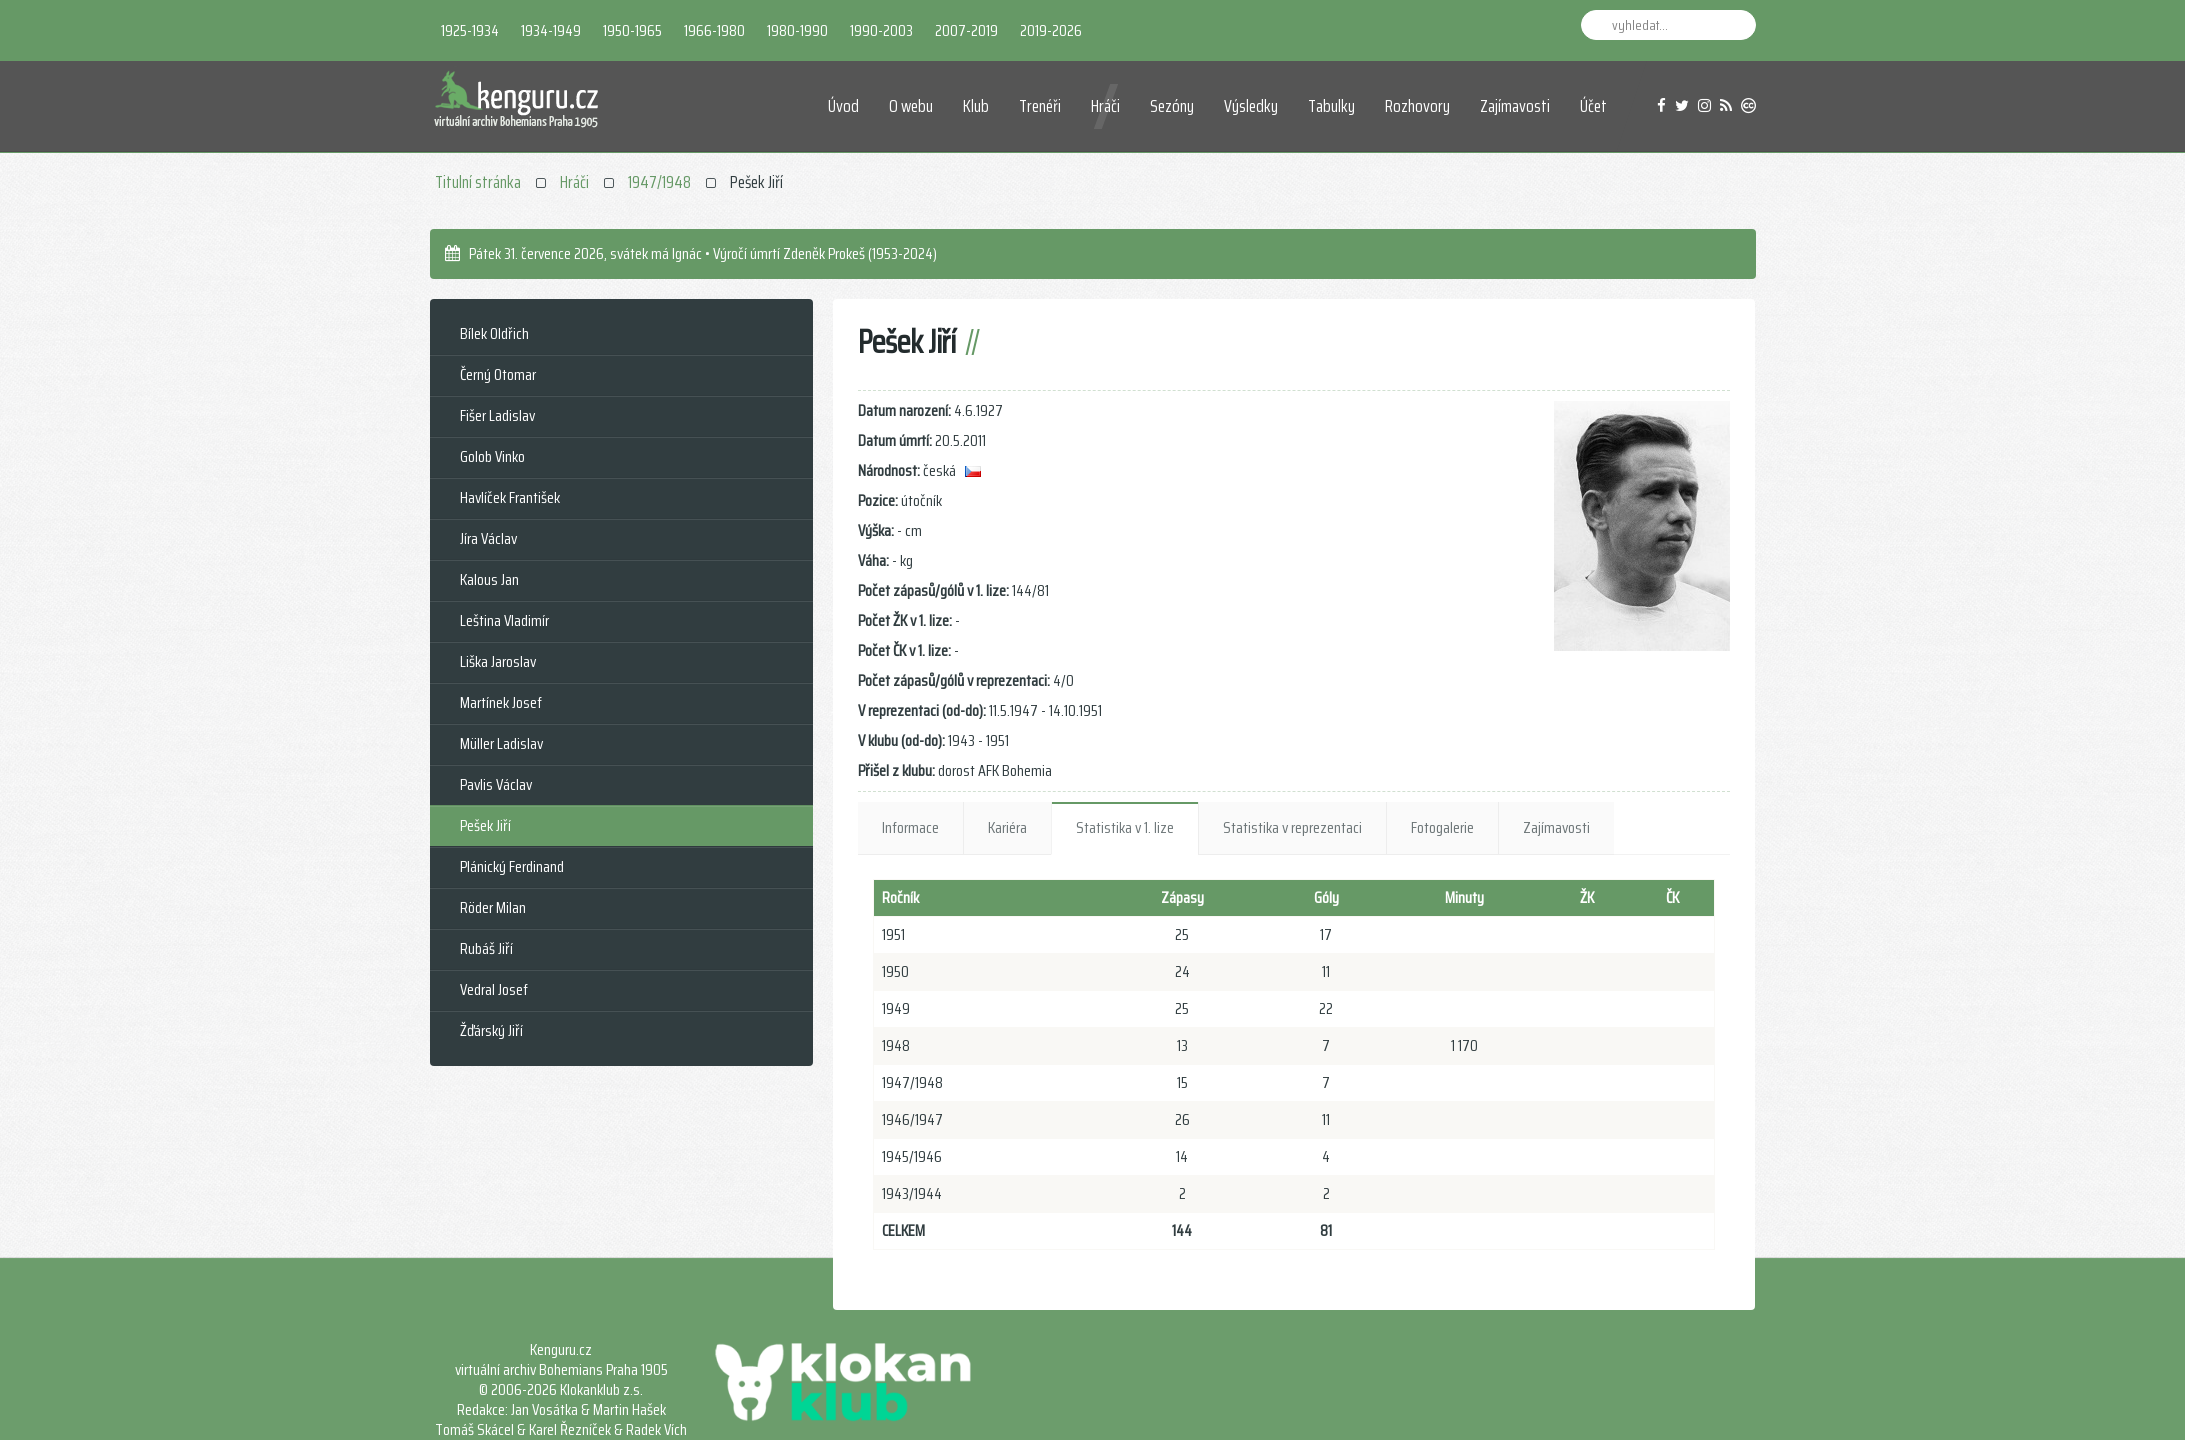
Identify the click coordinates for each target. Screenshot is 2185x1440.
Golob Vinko (492, 456)
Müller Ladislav (501, 743)
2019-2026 (1051, 30)
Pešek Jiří (485, 825)
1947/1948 (659, 182)
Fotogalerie (1442, 827)
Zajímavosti (1515, 106)
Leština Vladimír (504, 620)
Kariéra (1007, 827)
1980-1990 (797, 30)
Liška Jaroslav (498, 661)
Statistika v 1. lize (1125, 827)
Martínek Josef (501, 702)
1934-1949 (551, 30)
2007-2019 (966, 30)
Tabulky (1331, 106)
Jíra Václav (488, 538)
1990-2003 (881, 30)
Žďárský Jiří (491, 1030)
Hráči (1105, 106)
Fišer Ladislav (497, 415)
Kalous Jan (489, 579)
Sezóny (1172, 106)
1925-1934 (470, 30)
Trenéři (1040, 106)
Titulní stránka (478, 182)
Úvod (843, 106)
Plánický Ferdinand (512, 866)
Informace (910, 827)
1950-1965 (632, 30)
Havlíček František (510, 497)
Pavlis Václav (496, 784)
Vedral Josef (494, 989)
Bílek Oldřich (494, 333)
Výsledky (1251, 106)
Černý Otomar (498, 374)
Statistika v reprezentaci (1292, 827)
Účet (1593, 106)
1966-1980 (714, 30)
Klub (976, 106)
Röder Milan (493, 907)
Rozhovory (1417, 106)
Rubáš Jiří (486, 948)
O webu (911, 106)
